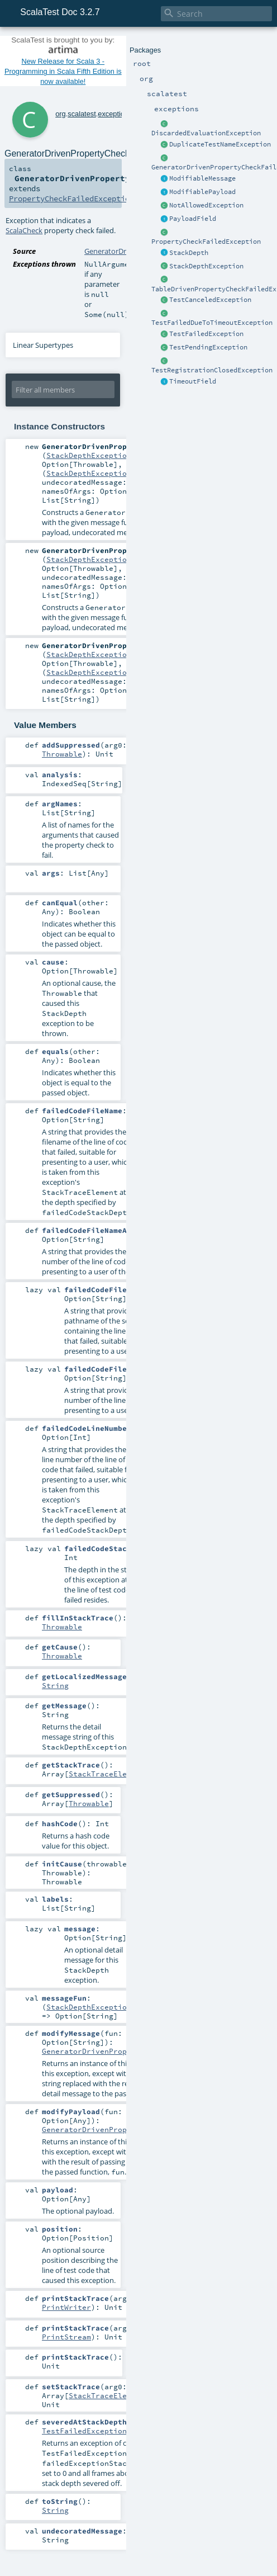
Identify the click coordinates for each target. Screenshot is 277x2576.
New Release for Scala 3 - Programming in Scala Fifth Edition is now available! (63, 71)
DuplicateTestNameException (220, 144)
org (60, 114)
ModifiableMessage (202, 178)
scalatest (82, 114)
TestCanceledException (210, 300)
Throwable (62, 753)
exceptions (115, 114)
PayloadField (192, 219)
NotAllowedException (206, 205)
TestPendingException (208, 347)
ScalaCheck (24, 230)
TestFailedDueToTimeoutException (212, 323)
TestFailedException (206, 334)
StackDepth (188, 253)
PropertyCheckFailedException (206, 241)
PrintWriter (66, 2307)
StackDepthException (206, 266)
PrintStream (66, 2336)
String (55, 1685)
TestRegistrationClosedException (212, 370)
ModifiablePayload (202, 192)
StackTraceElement (107, 1773)
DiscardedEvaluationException (206, 133)
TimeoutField (192, 381)
